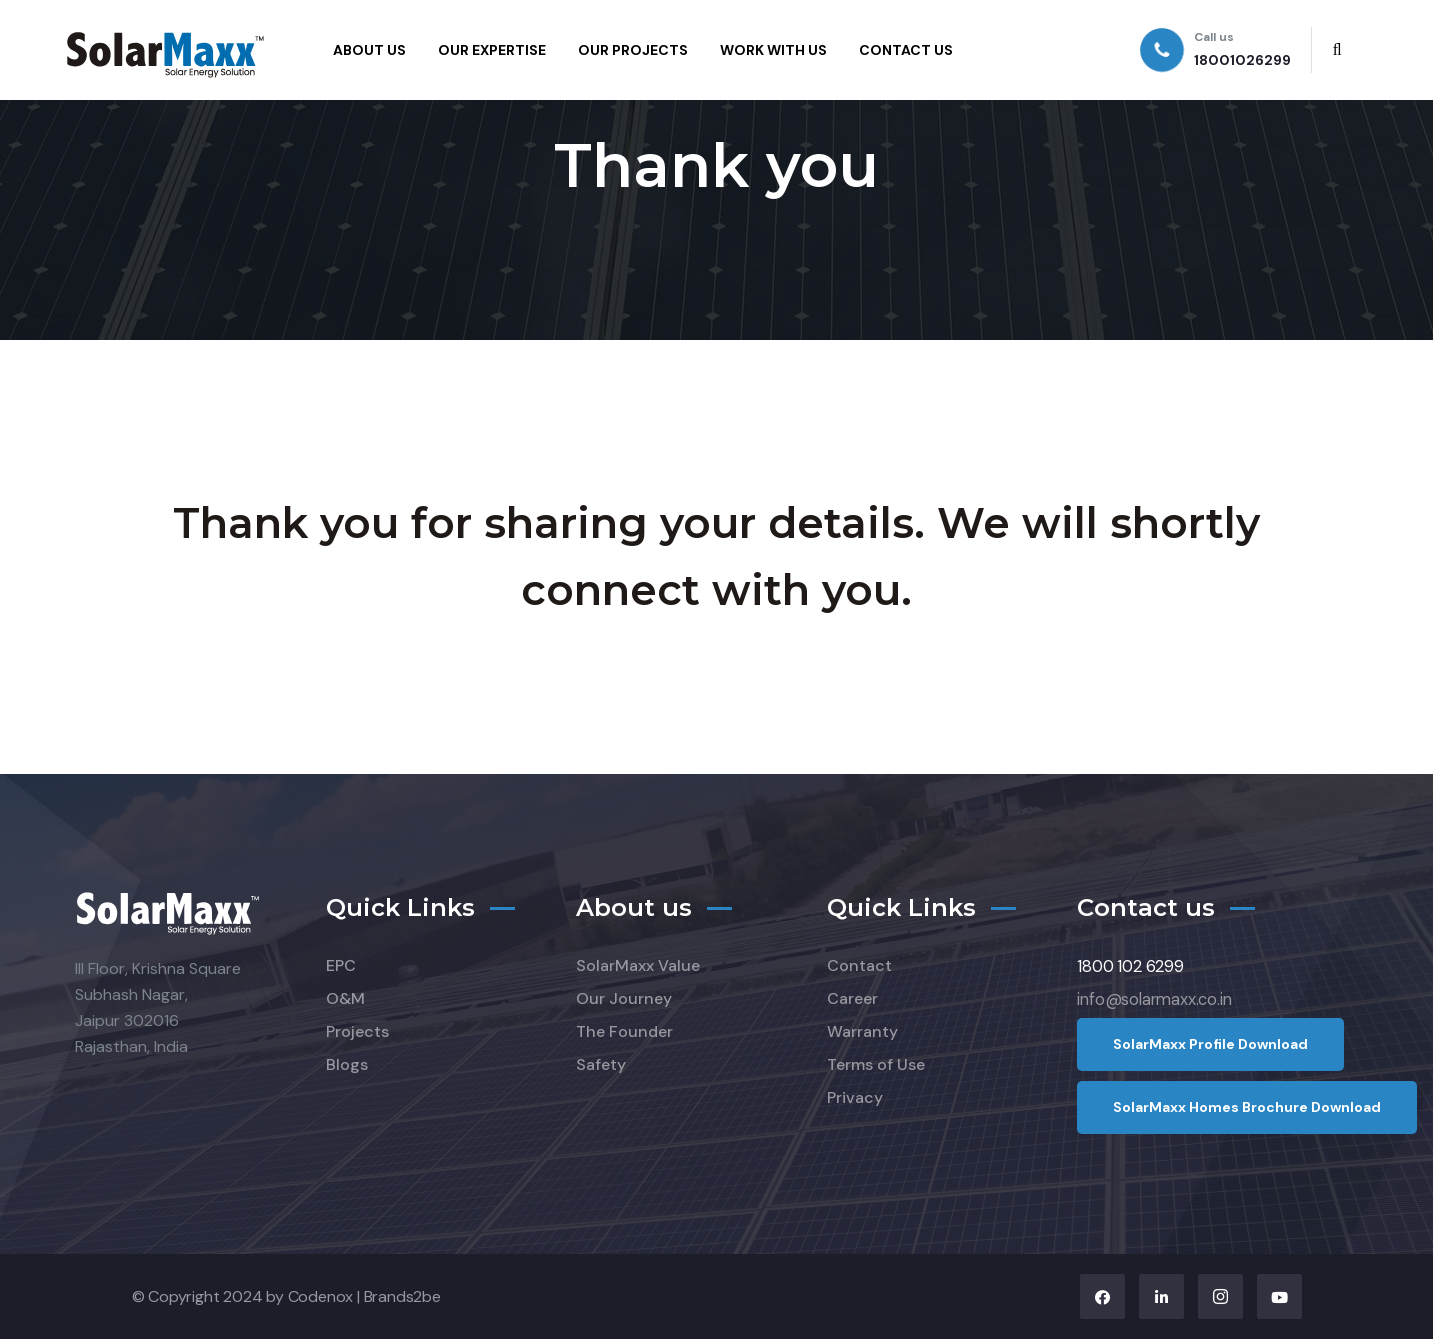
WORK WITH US (773, 50)
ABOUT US (369, 50)
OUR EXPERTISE (492, 50)
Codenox (321, 1296)
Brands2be (402, 1296)
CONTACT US (906, 50)
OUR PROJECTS (633, 50)
